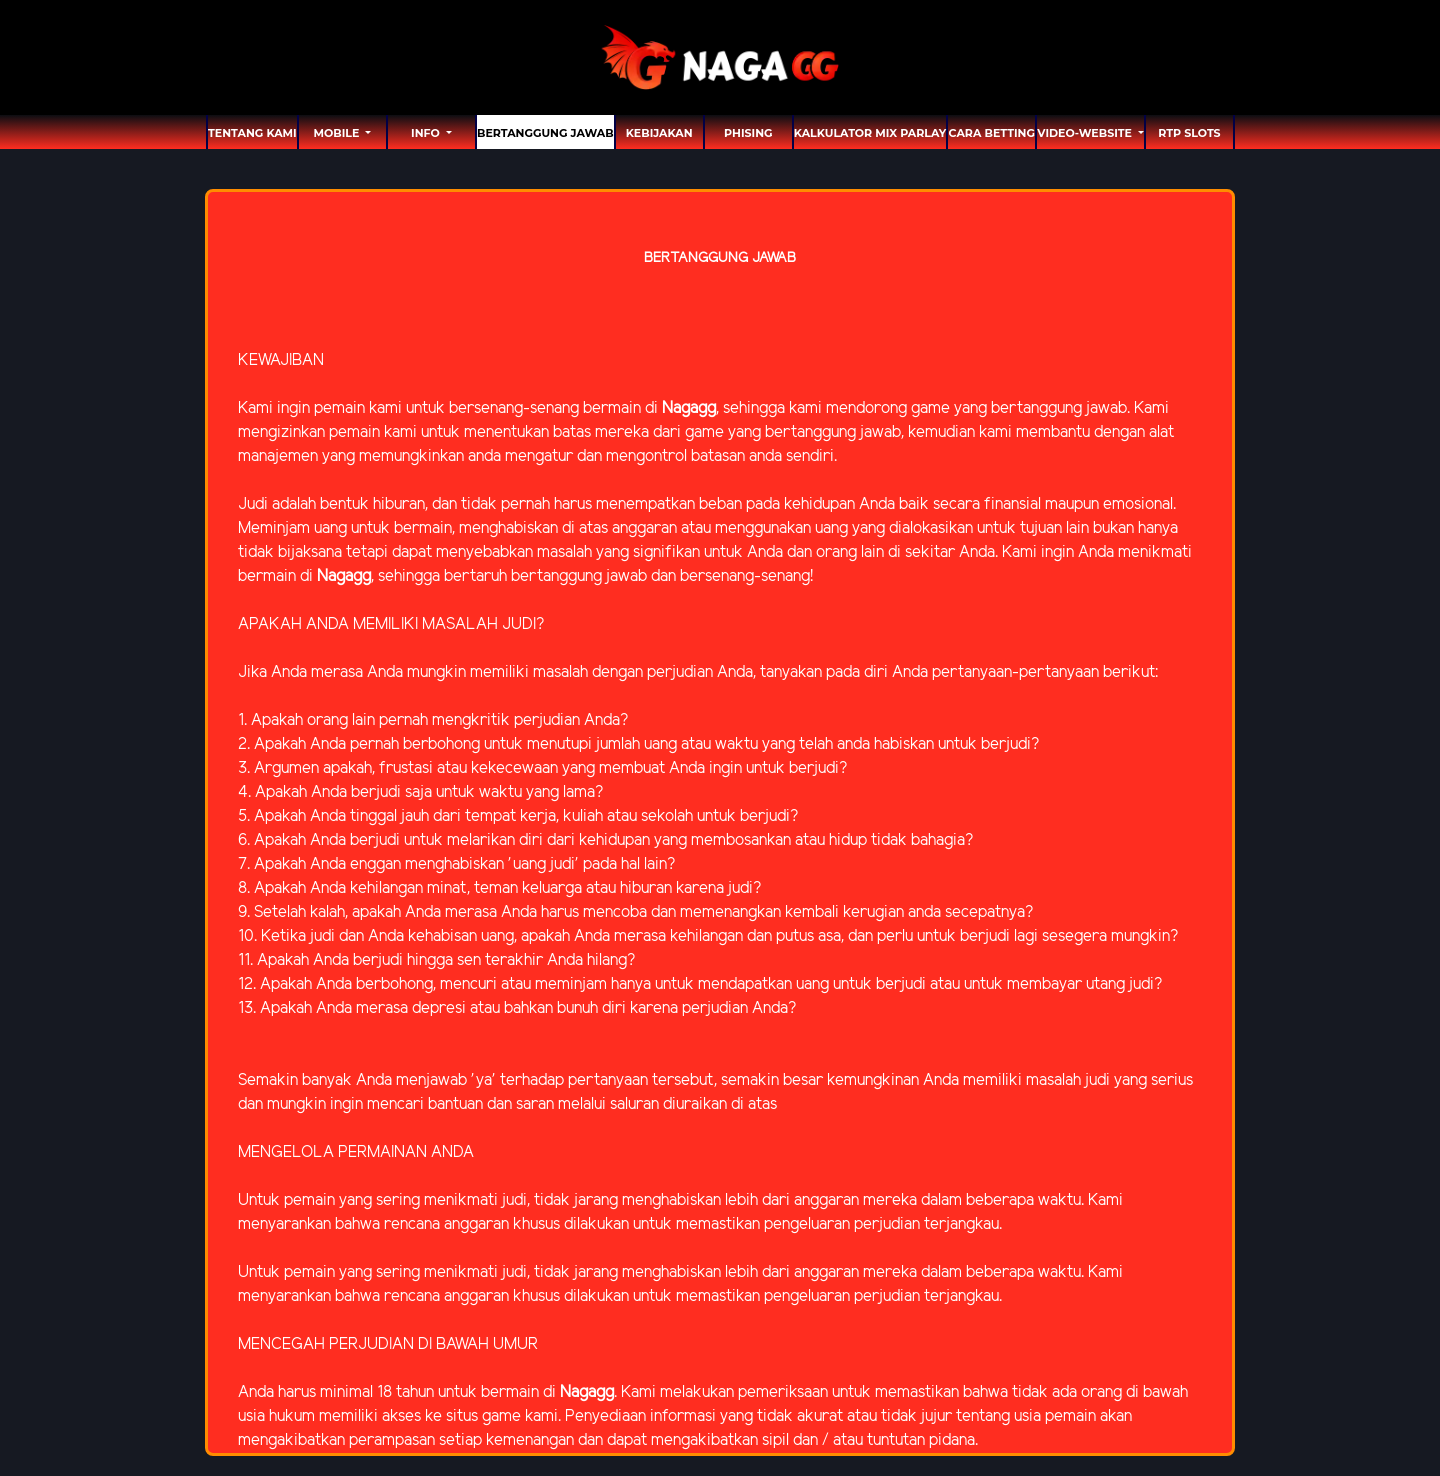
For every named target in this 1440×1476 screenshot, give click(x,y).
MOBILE (337, 133)
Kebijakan (659, 133)
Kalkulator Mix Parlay (870, 133)
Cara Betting (992, 133)
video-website (1086, 133)
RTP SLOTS (1189, 133)
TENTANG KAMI (252, 133)
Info (427, 133)
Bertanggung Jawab (545, 133)
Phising (748, 133)
